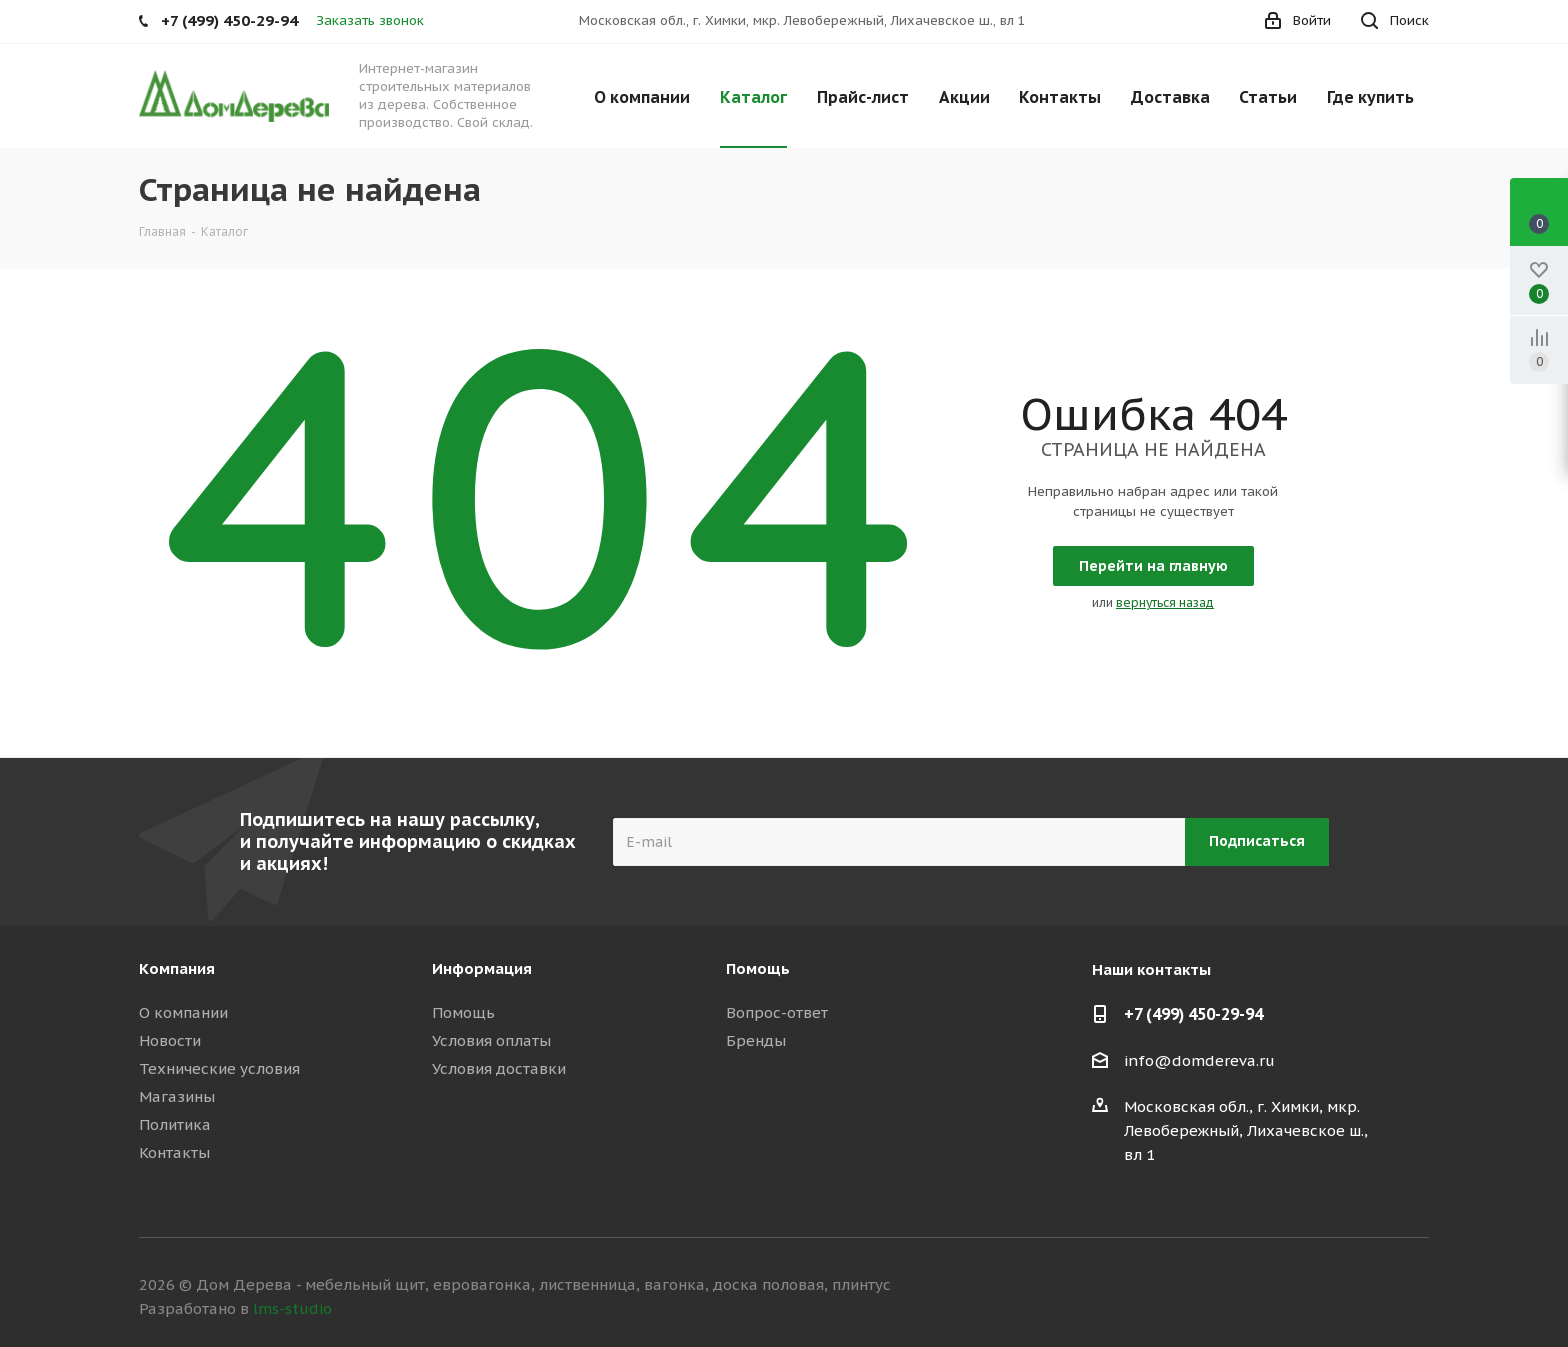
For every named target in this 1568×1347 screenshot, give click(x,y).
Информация (482, 968)
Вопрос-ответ (777, 1012)
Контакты (174, 1152)
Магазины (177, 1096)
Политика (175, 1124)
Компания (177, 968)
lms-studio (292, 1308)
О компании (183, 1012)
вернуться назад (1165, 602)
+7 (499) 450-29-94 (1193, 1014)
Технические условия (219, 1068)
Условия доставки (499, 1068)
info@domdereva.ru (1199, 1060)
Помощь (463, 1012)
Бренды (756, 1040)
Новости (170, 1040)
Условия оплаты (491, 1040)
